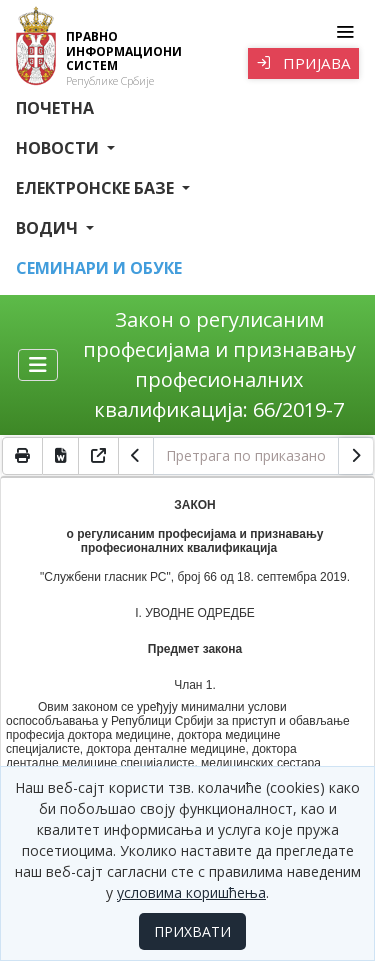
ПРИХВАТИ (192, 931)
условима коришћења (191, 892)
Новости (59, 148)
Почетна (55, 108)
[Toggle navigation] (344, 32)
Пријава (303, 63)
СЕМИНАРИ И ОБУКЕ (99, 268)
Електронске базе (97, 188)
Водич (49, 228)
